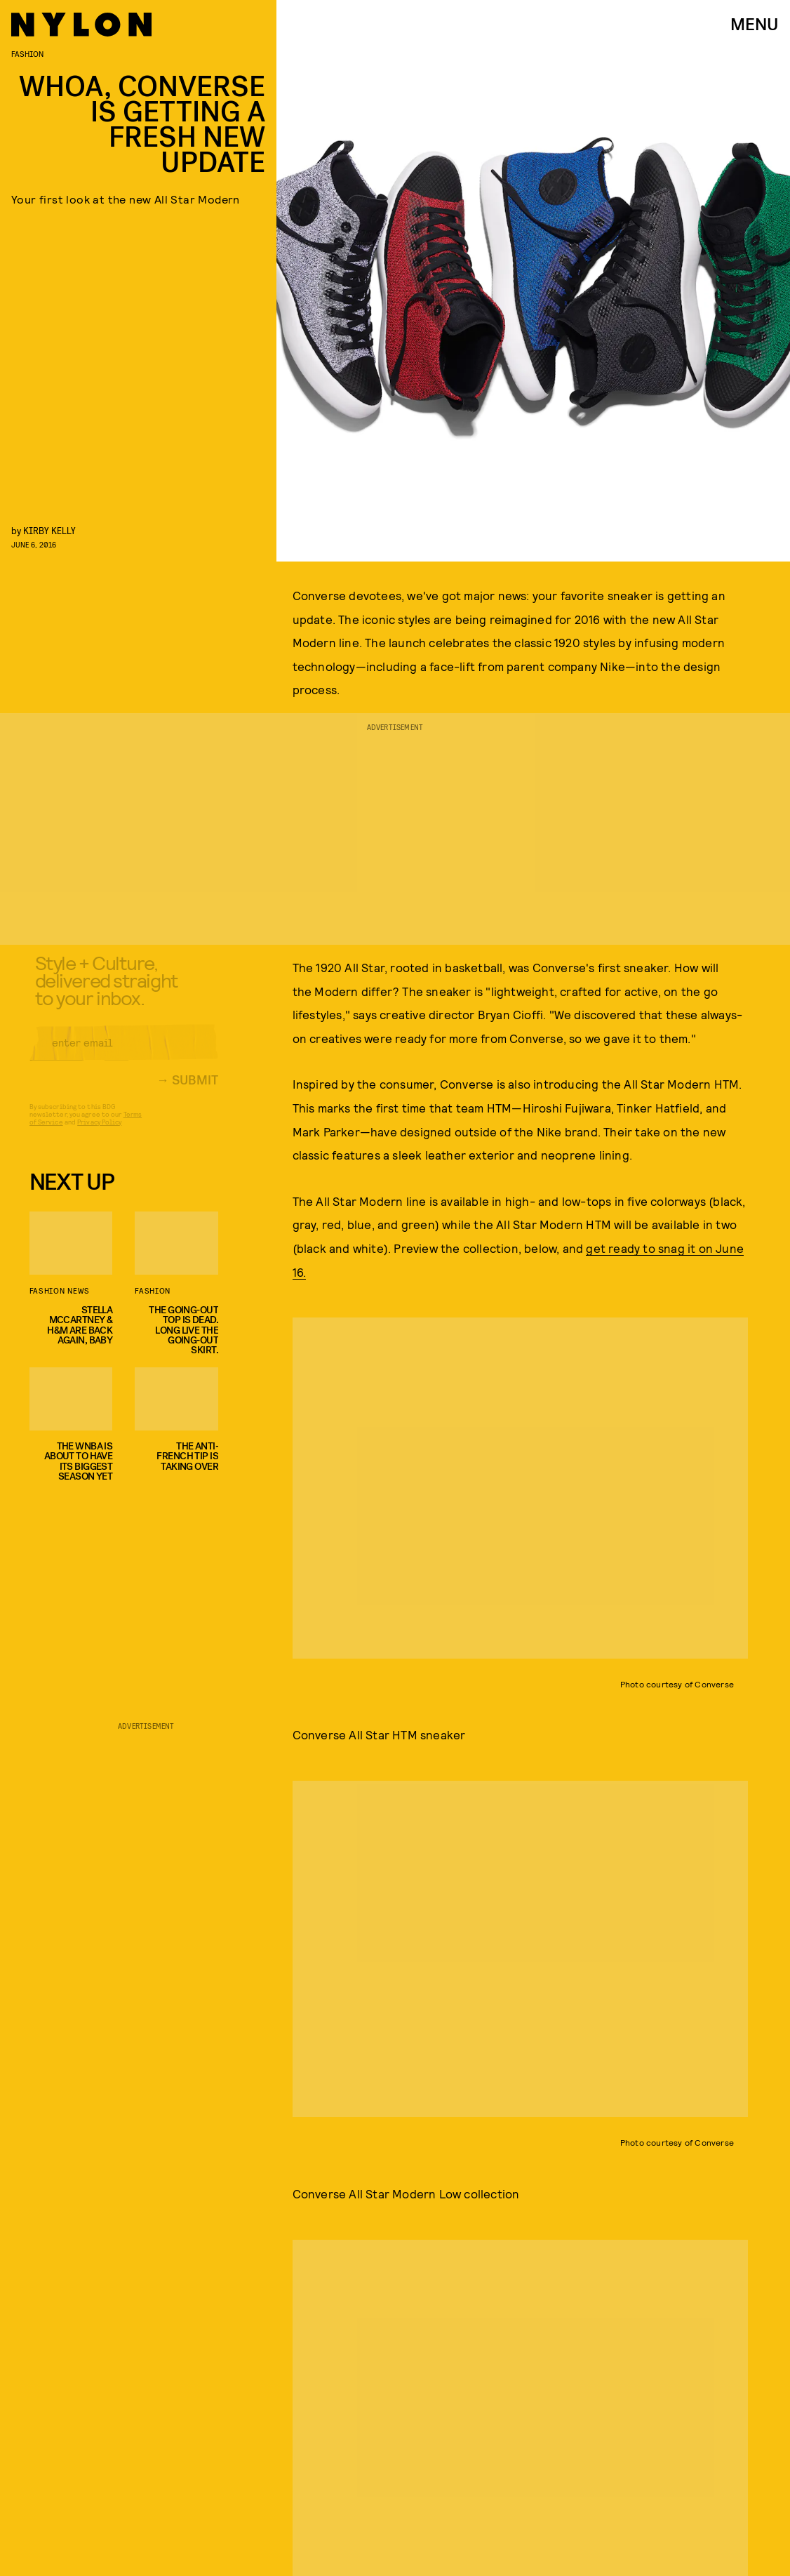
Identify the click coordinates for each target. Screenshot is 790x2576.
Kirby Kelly (49, 530)
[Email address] (123, 1053)
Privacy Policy (99, 1132)
